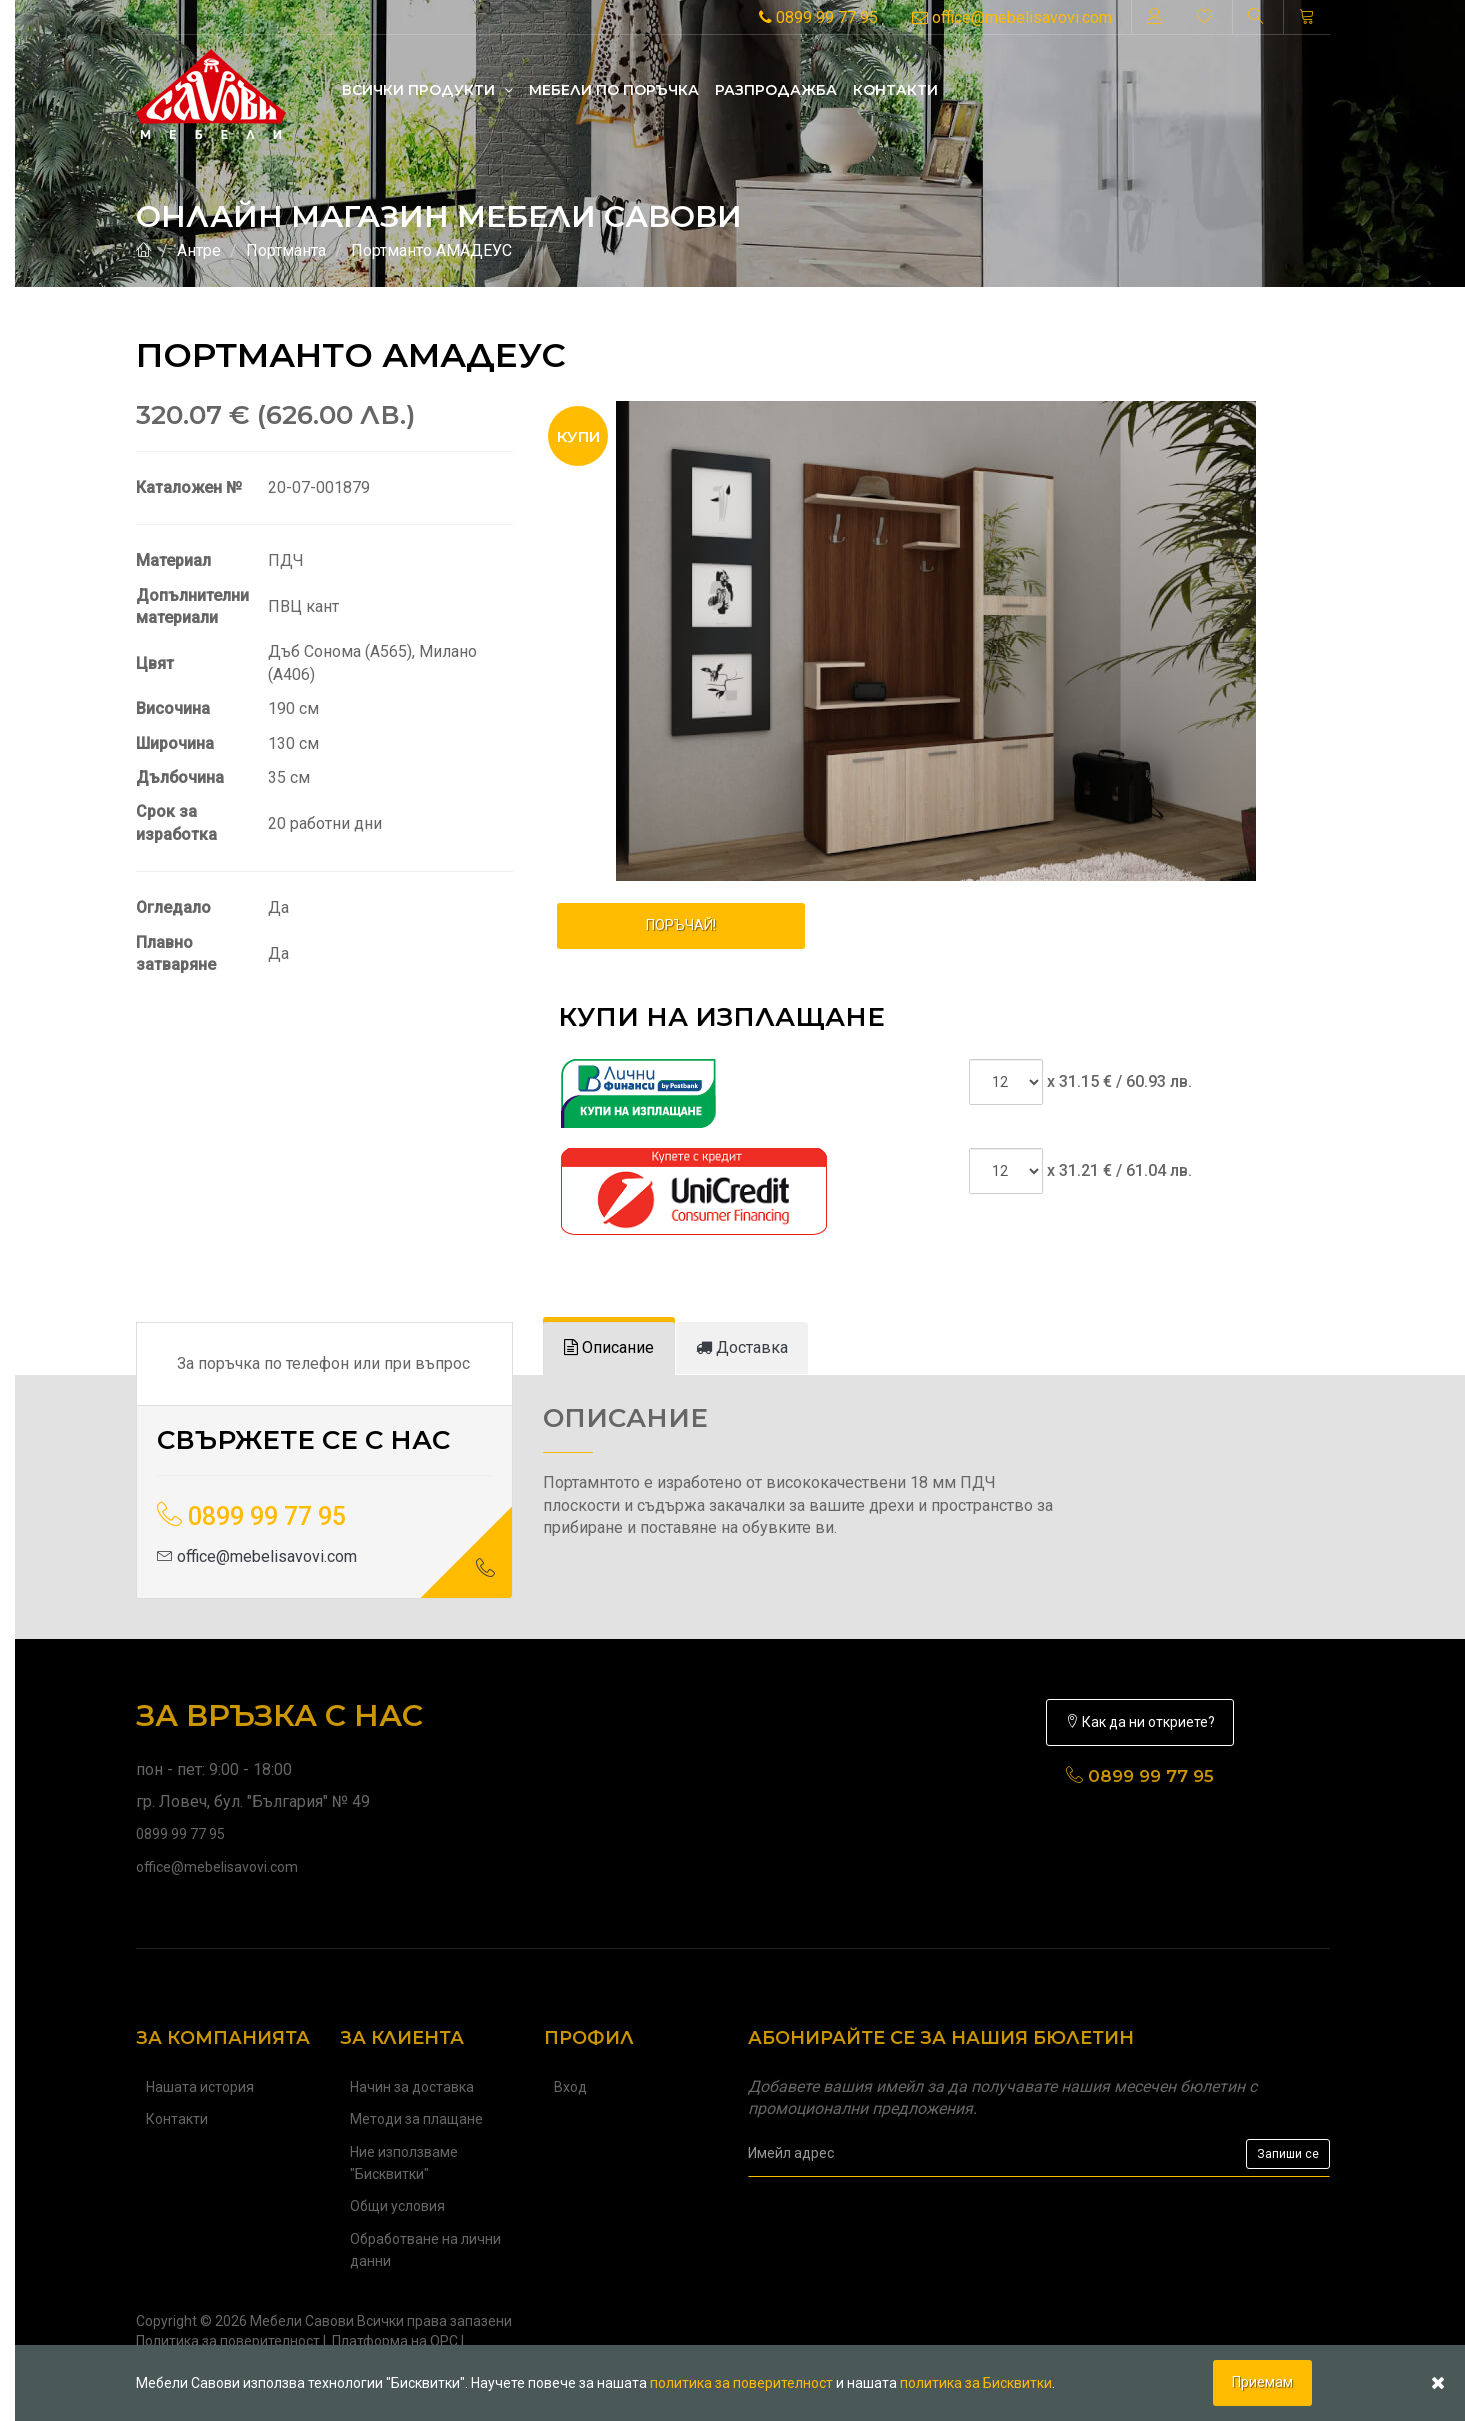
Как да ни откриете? (1140, 1722)
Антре (199, 250)
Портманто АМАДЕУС (431, 250)
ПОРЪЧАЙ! (681, 925)
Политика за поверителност (228, 2341)
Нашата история (200, 2087)
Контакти (895, 90)
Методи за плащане (416, 2119)
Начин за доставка (412, 2087)
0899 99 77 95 (818, 17)
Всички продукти (427, 90)
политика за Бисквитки (976, 2383)
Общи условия (397, 2206)
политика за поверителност (741, 2383)
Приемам (1262, 2382)
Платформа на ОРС (395, 2341)
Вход (570, 2087)
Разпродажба (776, 90)
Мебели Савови (302, 2321)
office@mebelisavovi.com (1012, 17)
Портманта (286, 250)
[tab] (609, 1348)
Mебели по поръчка (614, 90)
